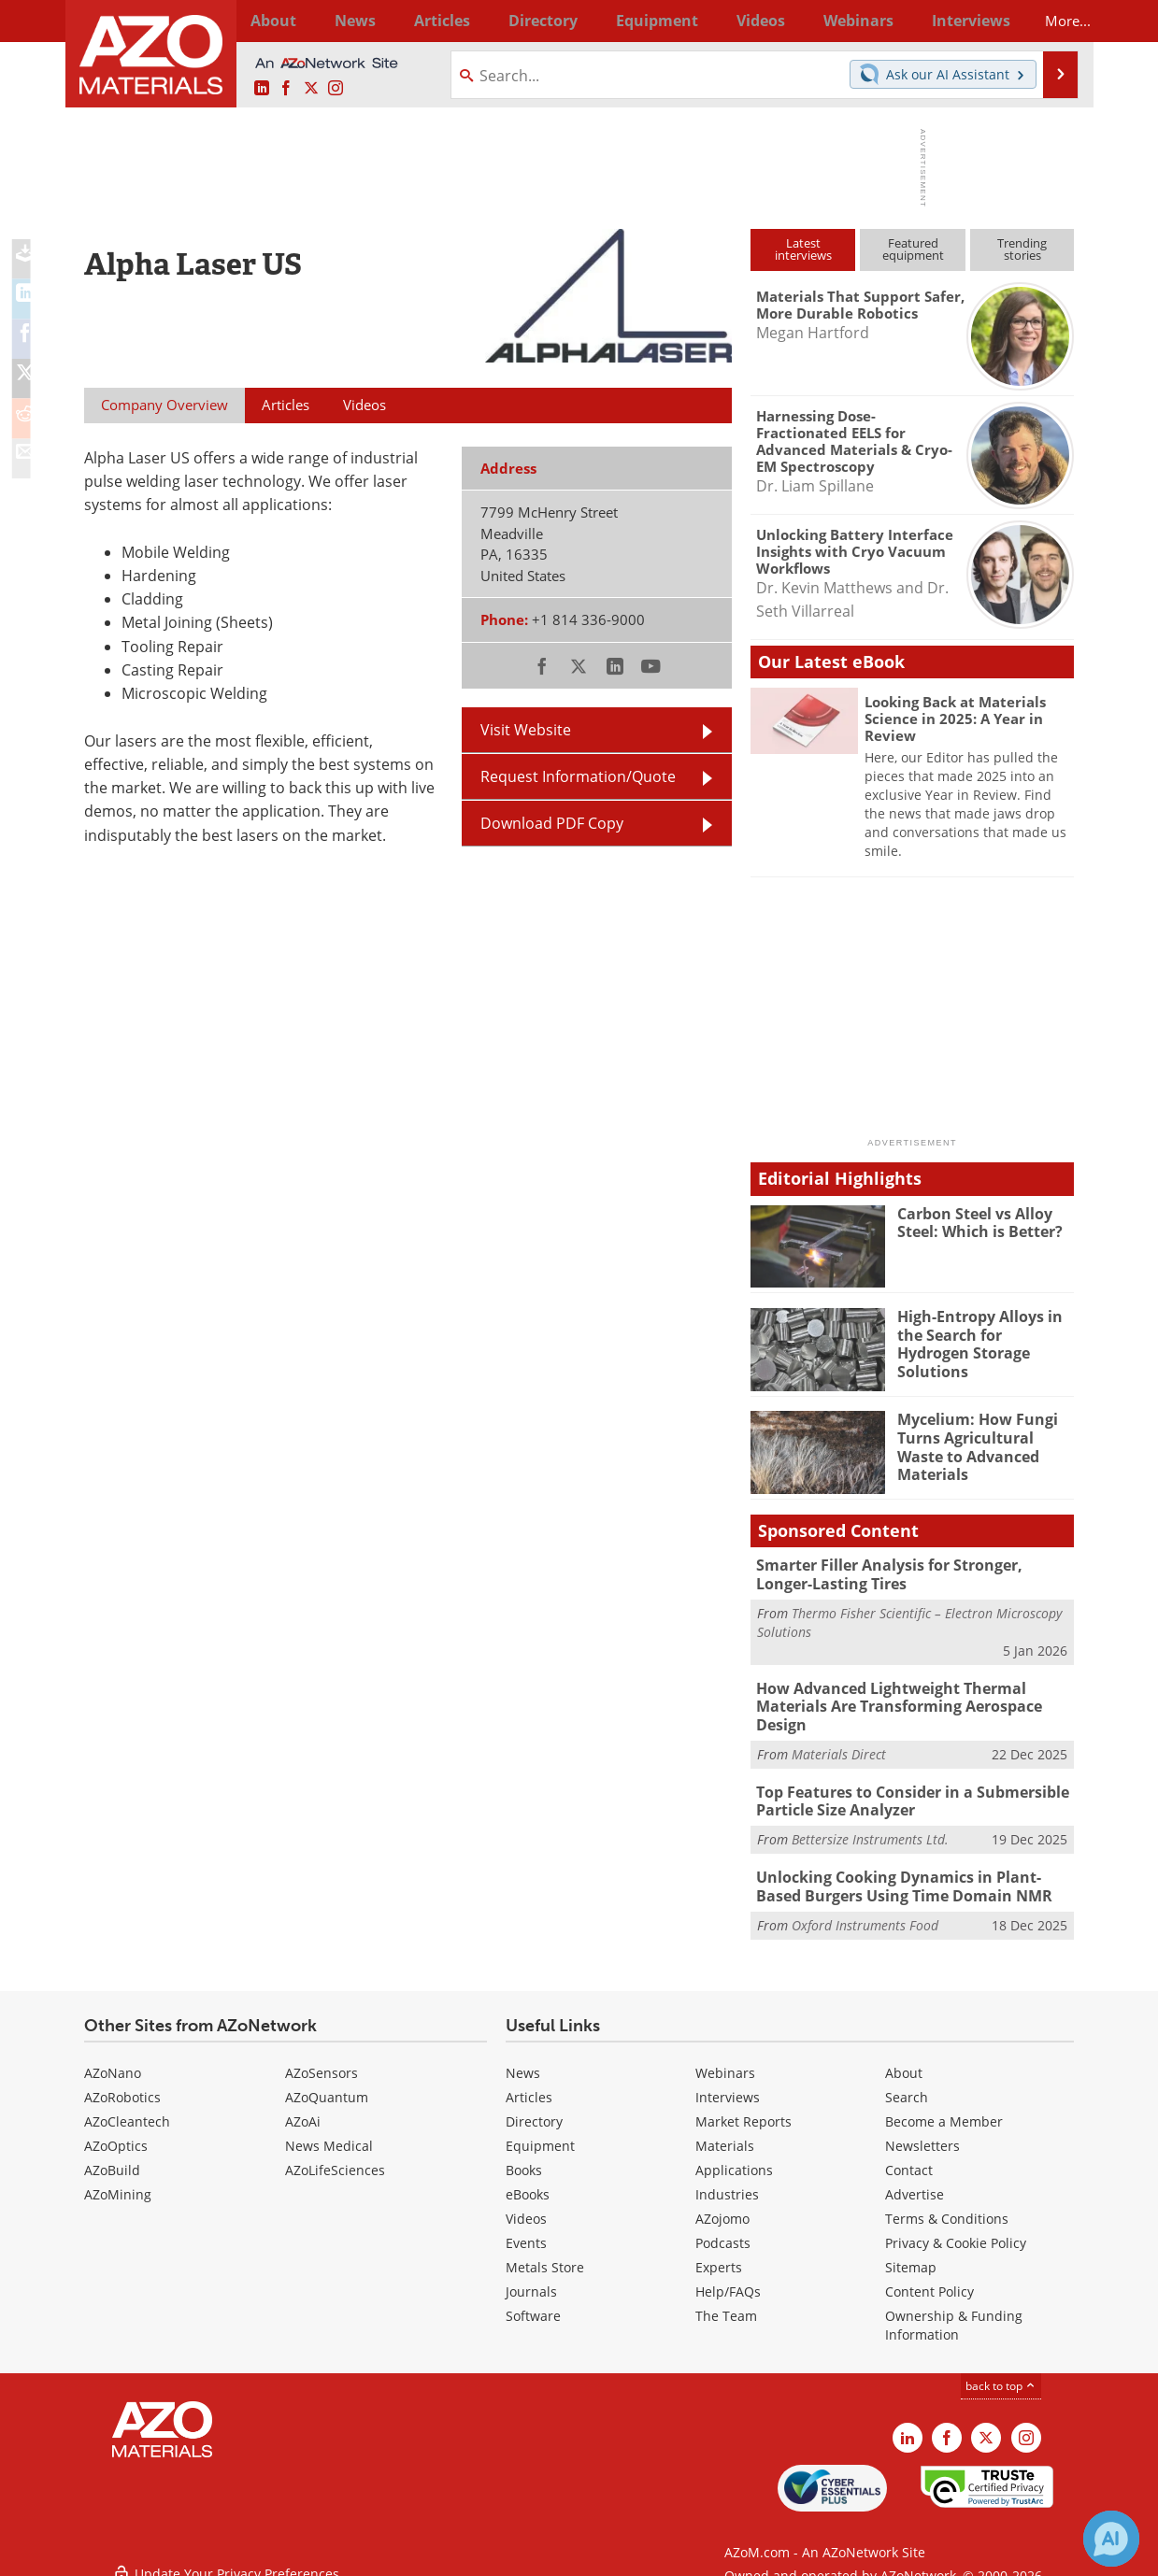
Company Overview (164, 404)
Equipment (540, 2133)
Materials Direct (839, 1747)
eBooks (528, 2181)
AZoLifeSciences (335, 2157)
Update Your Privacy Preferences (225, 2552)
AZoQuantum (326, 2084)
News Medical (329, 2133)
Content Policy (929, 2278)
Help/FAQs (728, 2278)
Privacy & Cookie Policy (955, 2230)
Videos (526, 2205)
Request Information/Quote (578, 776)
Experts (718, 2254)
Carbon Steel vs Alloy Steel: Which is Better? (976, 1222)
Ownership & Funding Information (953, 2312)
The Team (726, 2303)
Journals (531, 2278)
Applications (734, 2157)
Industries (727, 2181)
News (523, 2060)
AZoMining (117, 2181)
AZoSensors (321, 2060)
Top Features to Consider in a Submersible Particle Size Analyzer (905, 1793)
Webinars (725, 2060)
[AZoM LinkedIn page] (261, 88)
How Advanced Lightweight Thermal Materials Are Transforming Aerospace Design (891, 1702)
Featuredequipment (913, 249)
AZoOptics (116, 2133)
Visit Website (525, 729)
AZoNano (112, 2060)
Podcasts (723, 2230)
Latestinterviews (803, 249)
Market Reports (743, 2108)
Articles (529, 2084)
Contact (909, 2157)
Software (533, 2303)
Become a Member (944, 2108)
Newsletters (922, 2133)
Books (524, 2157)
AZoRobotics (122, 2084)
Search (906, 2084)
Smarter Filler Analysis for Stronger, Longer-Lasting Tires (910, 1573)
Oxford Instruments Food (865, 1911)
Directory (530, 20)
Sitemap (910, 2254)
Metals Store (545, 2254)
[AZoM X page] (311, 88)
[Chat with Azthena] (1111, 2539)
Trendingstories (1022, 249)
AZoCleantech (127, 2108)
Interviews (727, 2084)
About (903, 2060)
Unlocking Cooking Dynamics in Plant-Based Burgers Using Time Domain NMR (910, 1875)
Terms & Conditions (946, 2205)
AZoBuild (112, 2157)
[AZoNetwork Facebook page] (286, 88)
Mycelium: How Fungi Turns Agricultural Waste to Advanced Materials (985, 1436)
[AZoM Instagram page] (335, 88)
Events (526, 2230)
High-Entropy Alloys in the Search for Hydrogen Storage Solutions (983, 1333)
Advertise (914, 2181)
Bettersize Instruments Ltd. (870, 1829)
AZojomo (722, 2205)
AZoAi (303, 2108)
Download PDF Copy (551, 823)
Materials (724, 2133)
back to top (1000, 2373)
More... (1049, 20)
